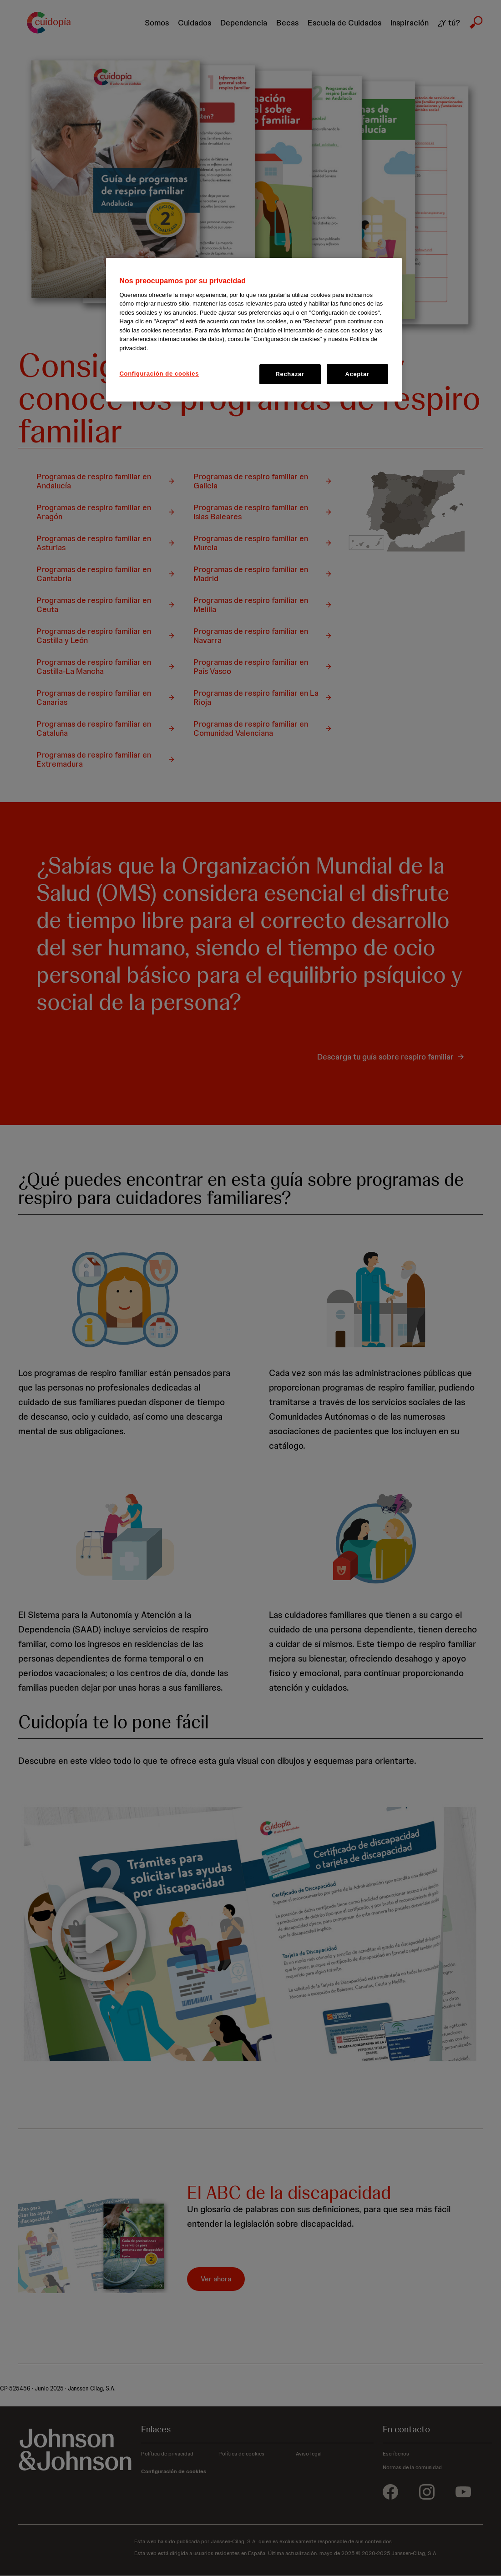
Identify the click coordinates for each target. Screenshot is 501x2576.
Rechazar (289, 374)
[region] (254, 330)
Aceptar (357, 374)
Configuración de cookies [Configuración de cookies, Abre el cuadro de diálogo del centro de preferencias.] (159, 373)
